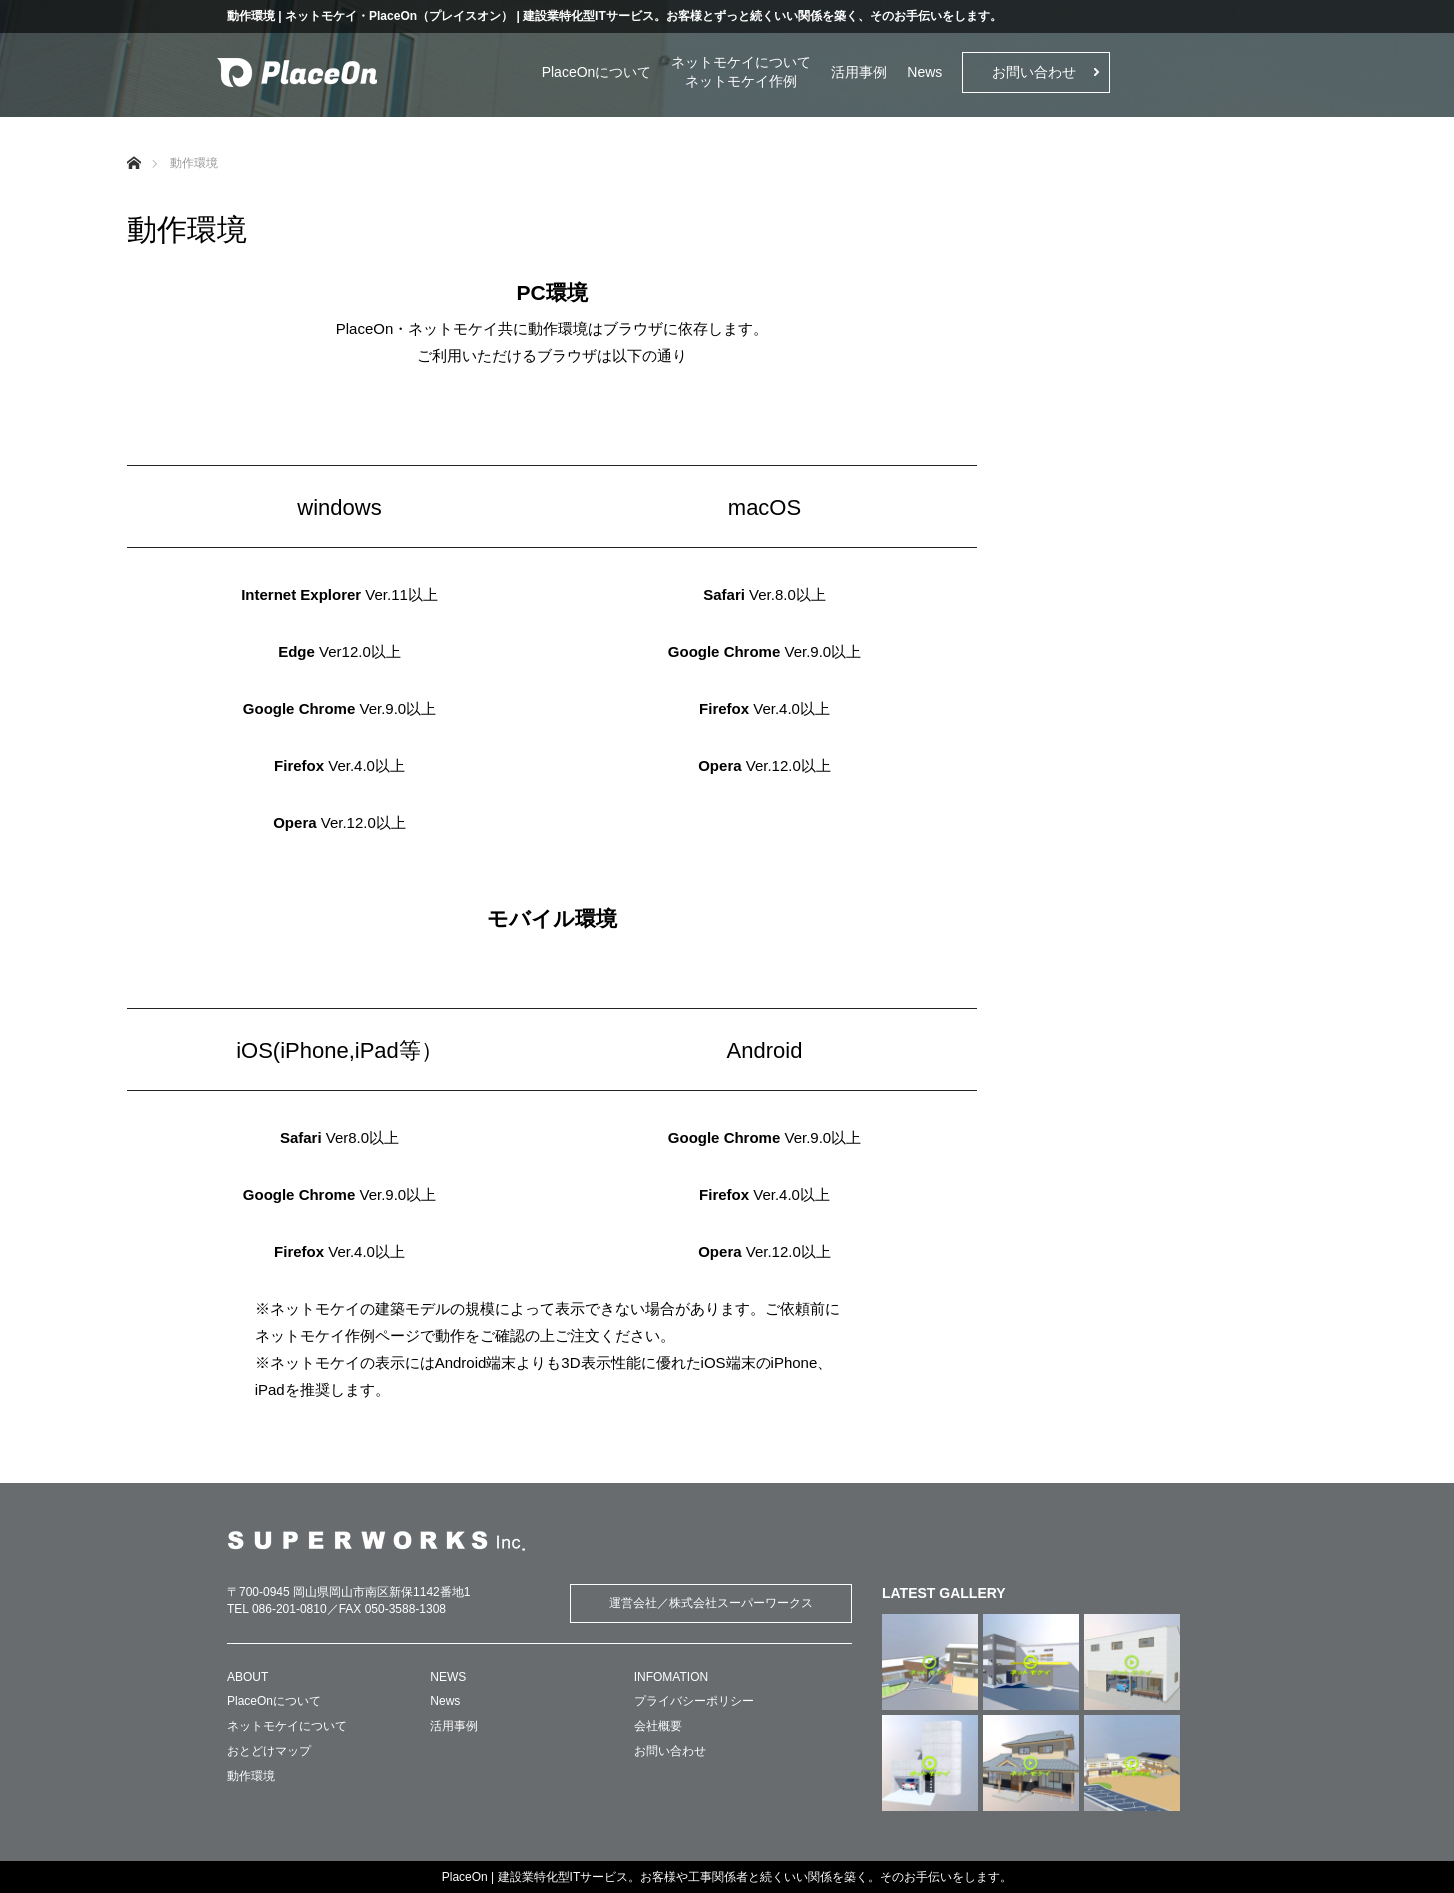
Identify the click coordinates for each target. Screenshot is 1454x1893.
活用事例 (859, 72)
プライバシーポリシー (694, 1701)
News (924, 72)
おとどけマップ (269, 1751)
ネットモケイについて (741, 62)
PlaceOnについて (597, 72)
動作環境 (251, 1776)
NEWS (448, 1677)
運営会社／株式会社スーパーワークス (711, 1603)
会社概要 (658, 1726)
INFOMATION (671, 1677)
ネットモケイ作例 (741, 81)
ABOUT (247, 1677)
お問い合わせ (1034, 72)
